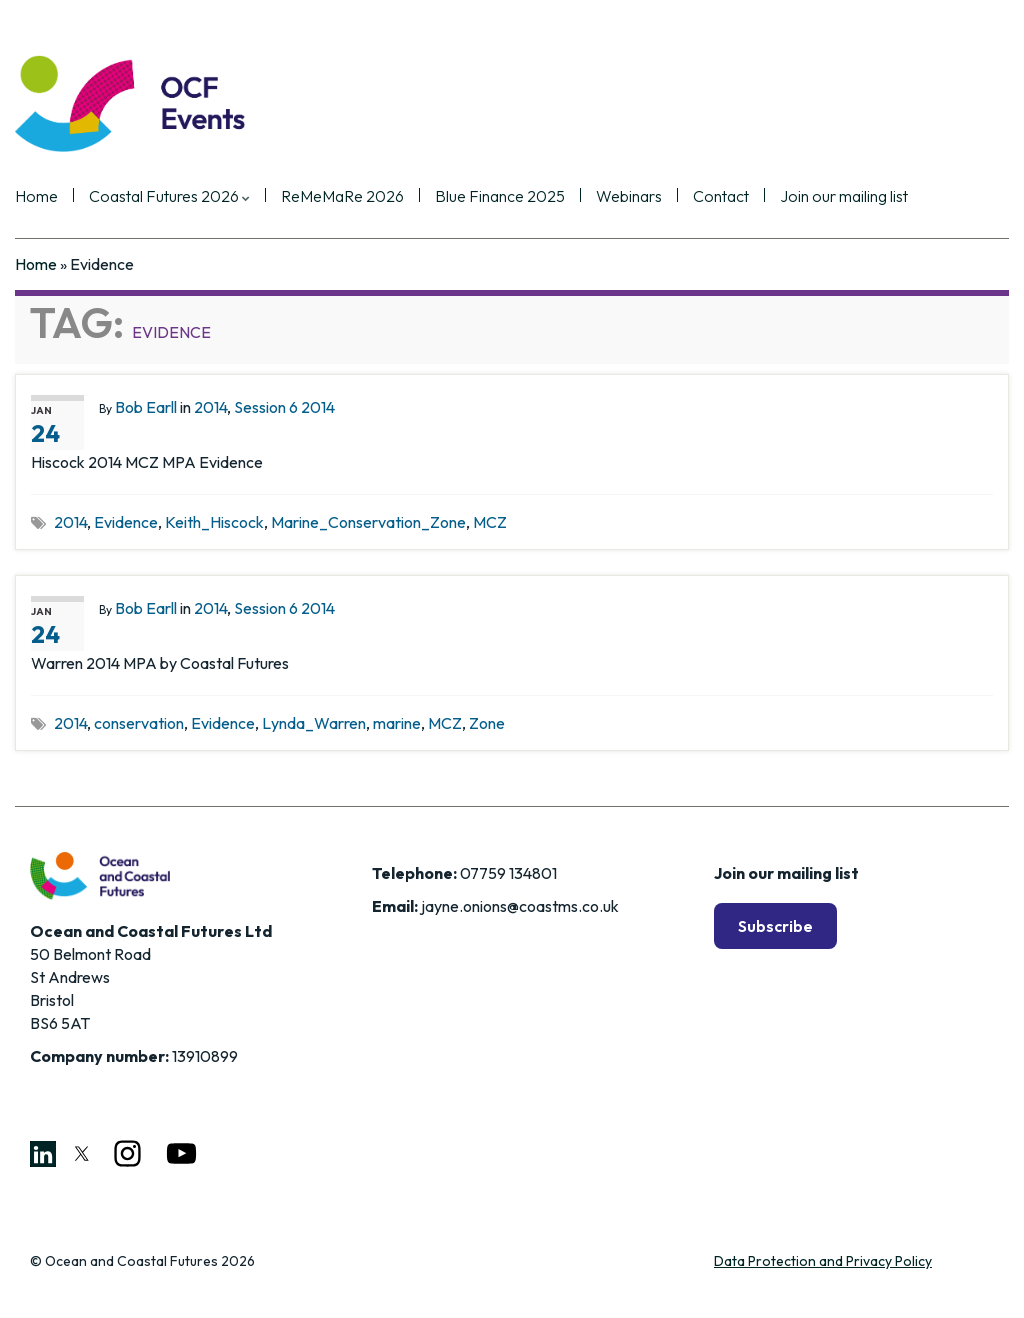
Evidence (126, 522)
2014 (210, 407)
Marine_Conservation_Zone (368, 522)
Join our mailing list (844, 197)
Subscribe (775, 926)
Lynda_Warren (314, 723)
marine (397, 723)
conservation (139, 723)
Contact (721, 197)
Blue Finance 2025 (500, 197)
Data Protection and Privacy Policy (823, 1261)
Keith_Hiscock (214, 522)
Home (36, 197)
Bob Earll (146, 407)
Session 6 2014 (284, 407)
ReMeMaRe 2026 (342, 197)
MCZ (490, 522)
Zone (487, 723)
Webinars (629, 197)
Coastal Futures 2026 (169, 197)
